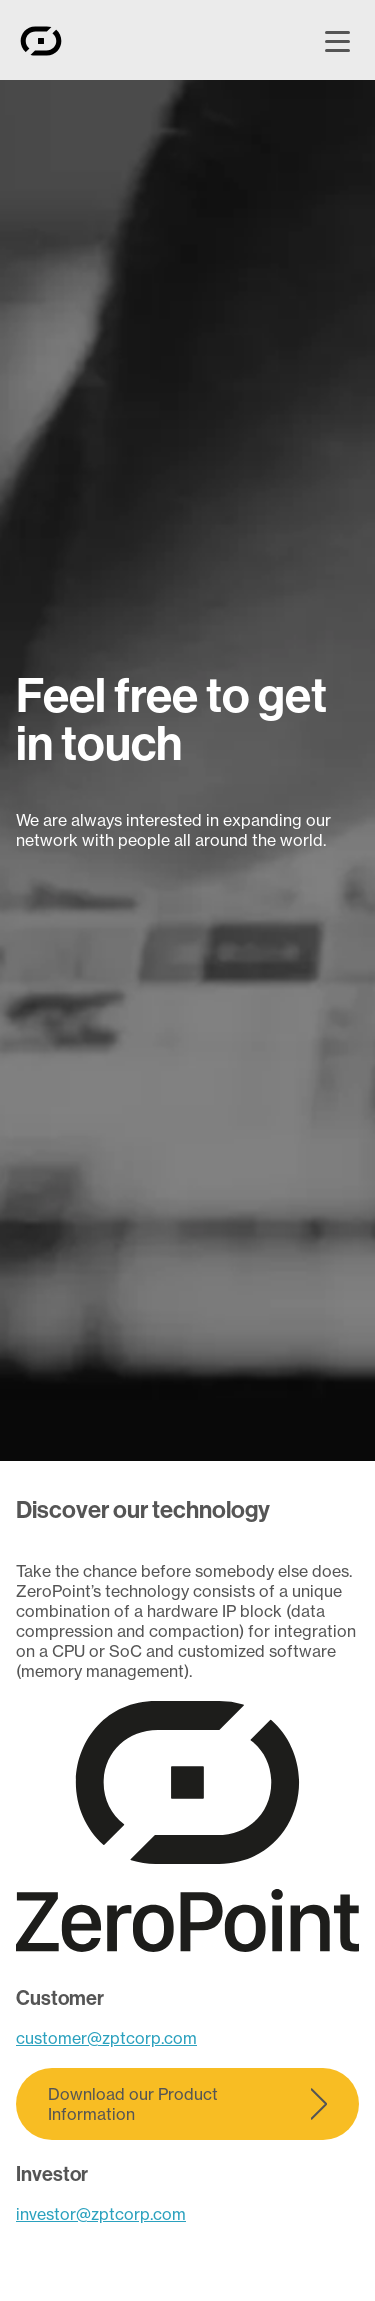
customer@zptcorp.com (106, 2038)
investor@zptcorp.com (101, 2214)
